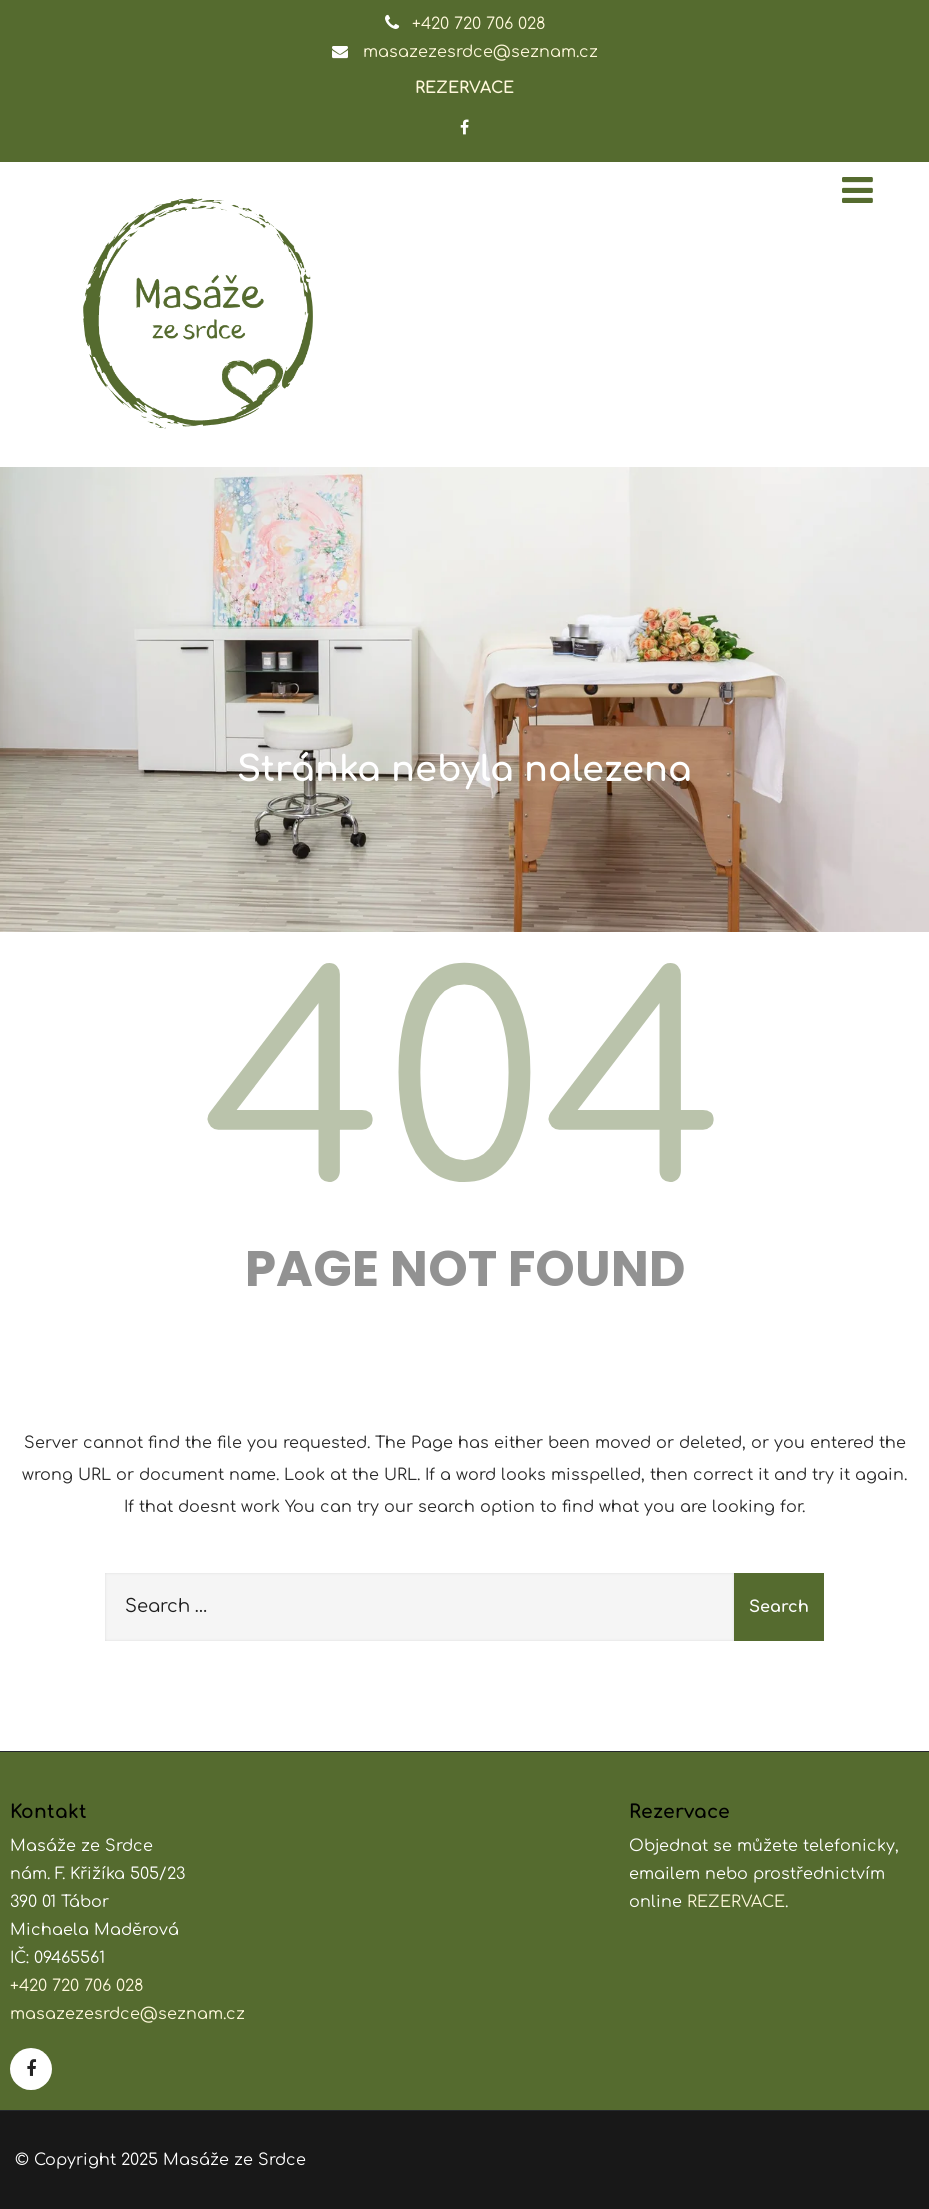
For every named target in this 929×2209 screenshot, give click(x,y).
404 (465, 1091)
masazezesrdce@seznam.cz (480, 52)
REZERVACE (464, 88)
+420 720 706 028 (478, 24)
